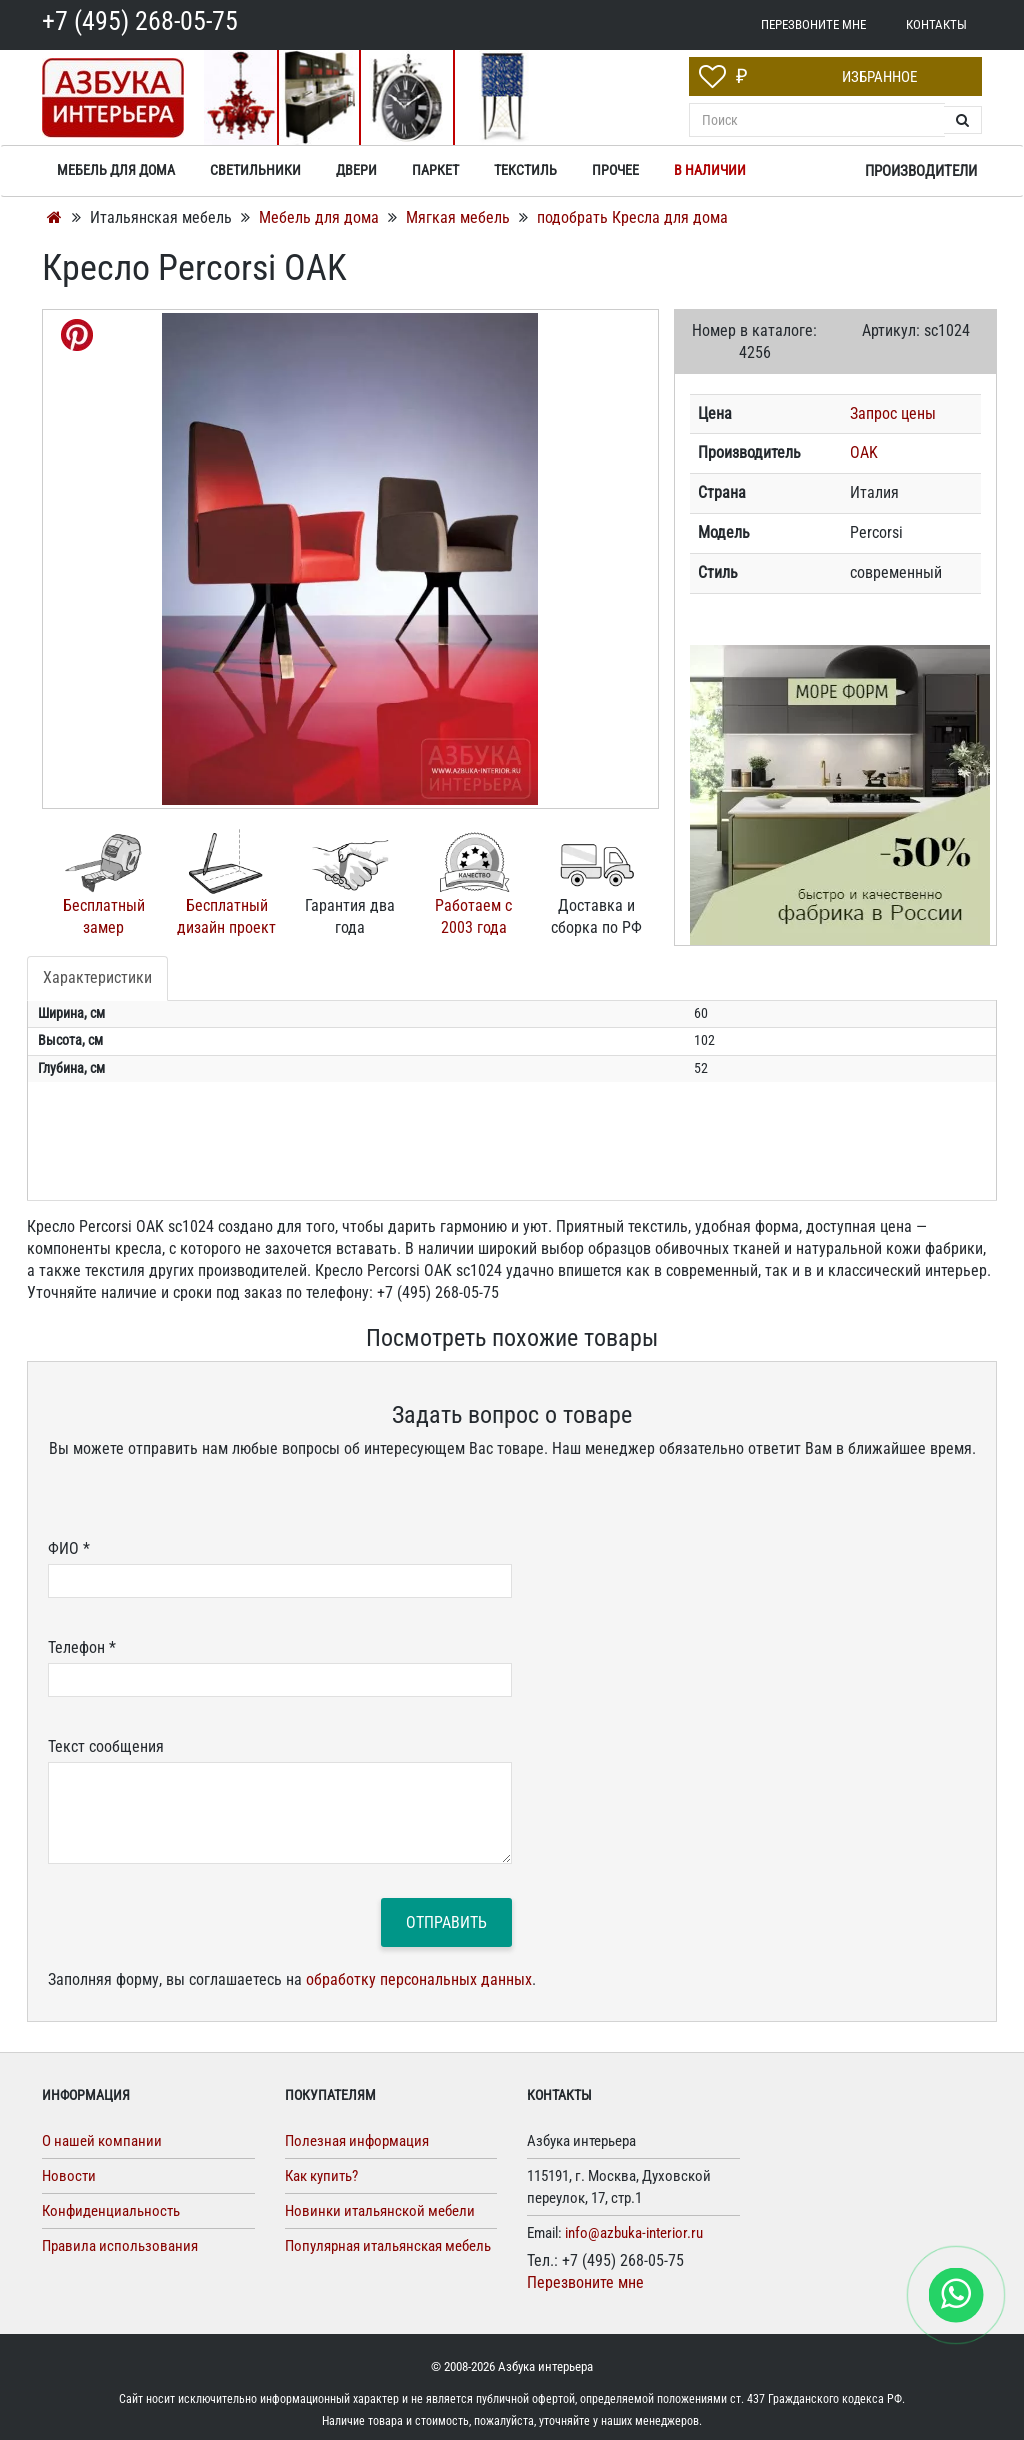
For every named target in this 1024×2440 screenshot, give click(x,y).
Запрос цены (893, 413)
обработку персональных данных (419, 1979)
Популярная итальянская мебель (388, 2246)
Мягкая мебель (460, 217)
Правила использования (120, 2246)
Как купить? (321, 2176)
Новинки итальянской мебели (380, 2211)
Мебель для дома (321, 217)
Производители (921, 171)
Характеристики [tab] (97, 977)
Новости (69, 2176)
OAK (864, 452)
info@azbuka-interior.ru (634, 2233)
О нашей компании (102, 2141)
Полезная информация (357, 2141)
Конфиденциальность (111, 2211)
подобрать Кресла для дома (632, 217)
